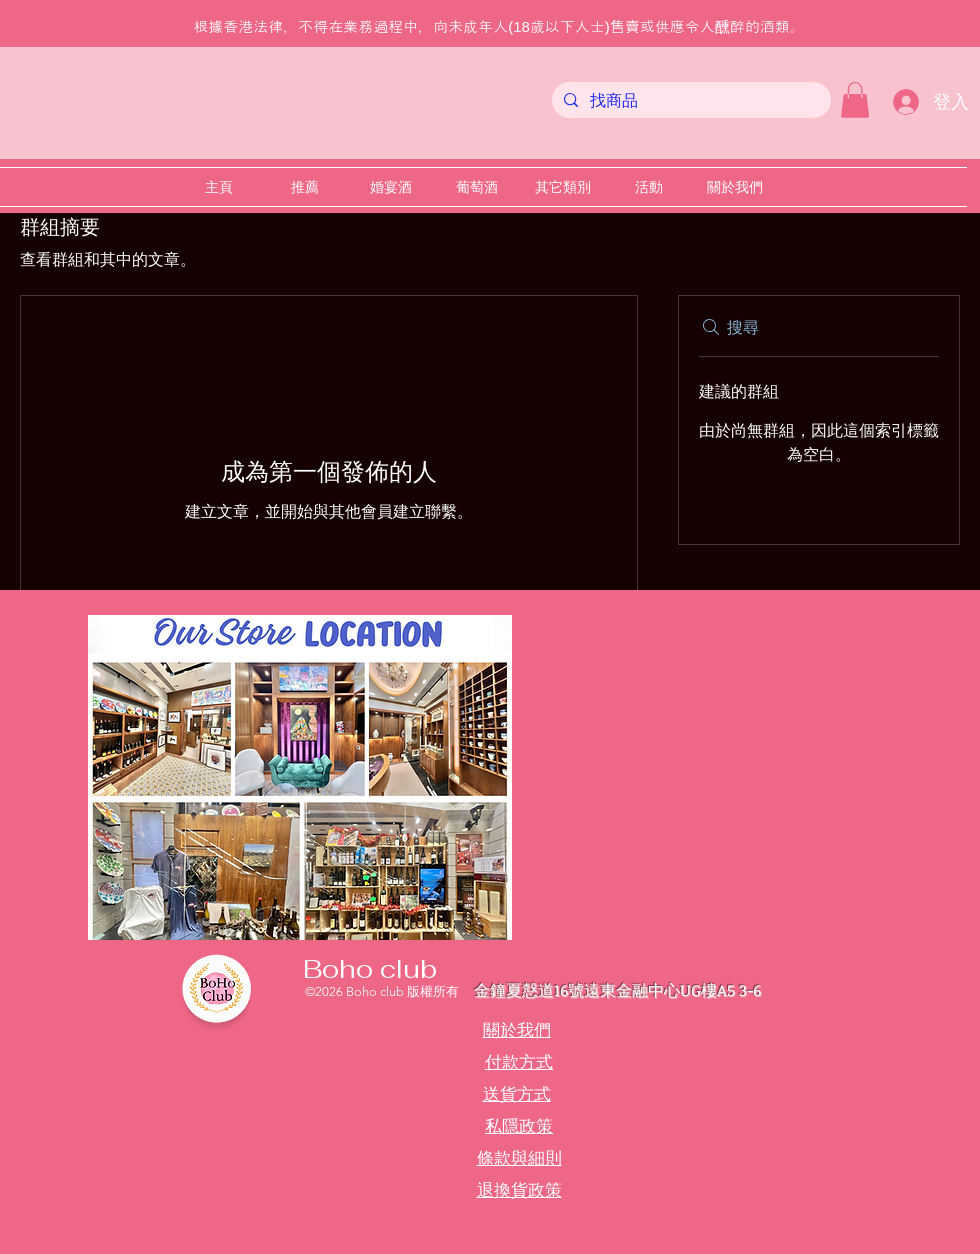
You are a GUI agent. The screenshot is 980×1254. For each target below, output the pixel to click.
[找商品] (689, 101)
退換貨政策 (519, 1190)
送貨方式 (517, 1094)
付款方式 (519, 1062)
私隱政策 (519, 1126)
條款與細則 (519, 1158)
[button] (855, 100)
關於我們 (517, 1030)
